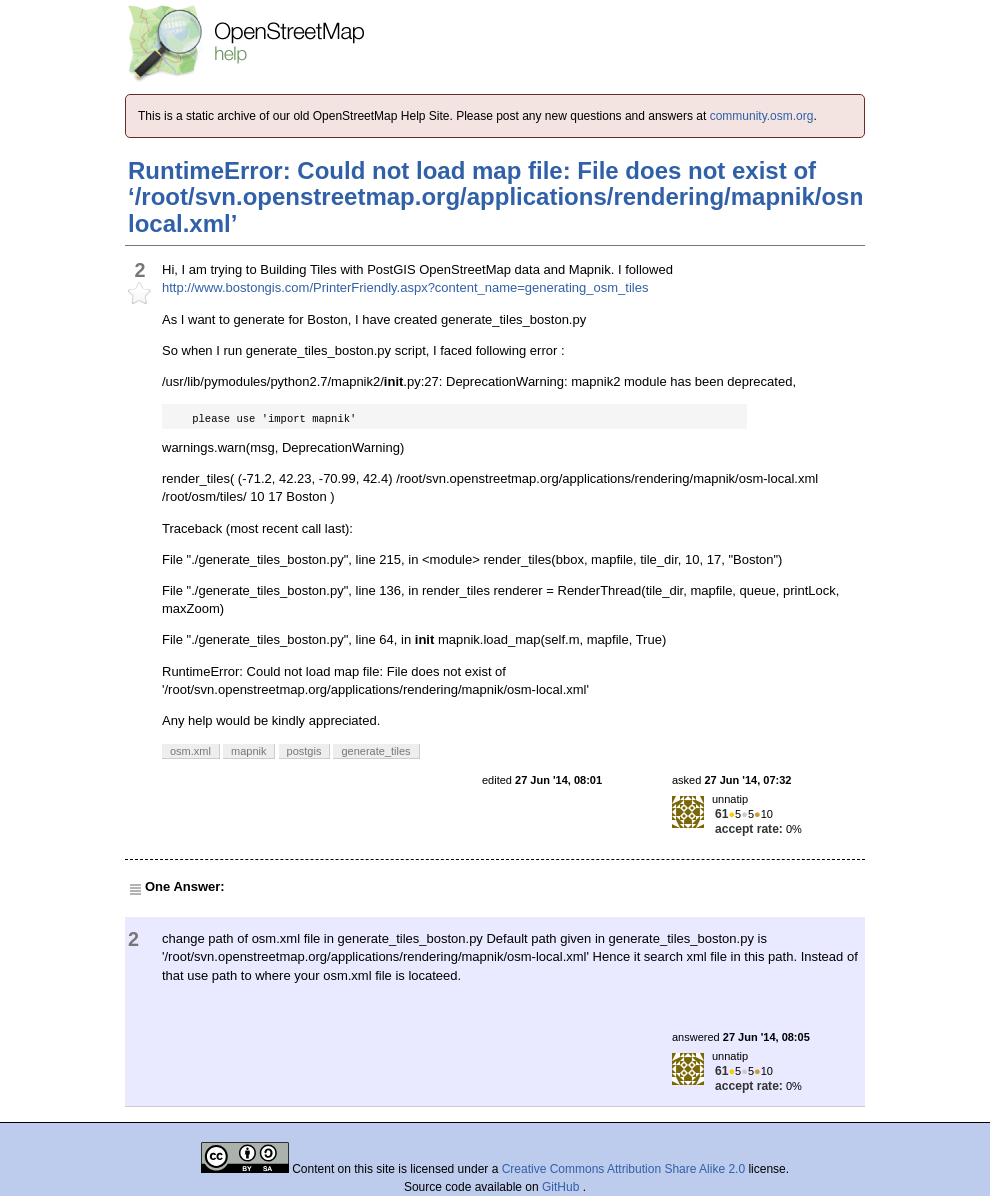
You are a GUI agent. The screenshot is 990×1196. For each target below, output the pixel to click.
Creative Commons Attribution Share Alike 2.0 (623, 1169)
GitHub (562, 1187)
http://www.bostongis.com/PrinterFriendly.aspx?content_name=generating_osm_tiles (405, 287)
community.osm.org (762, 116)
